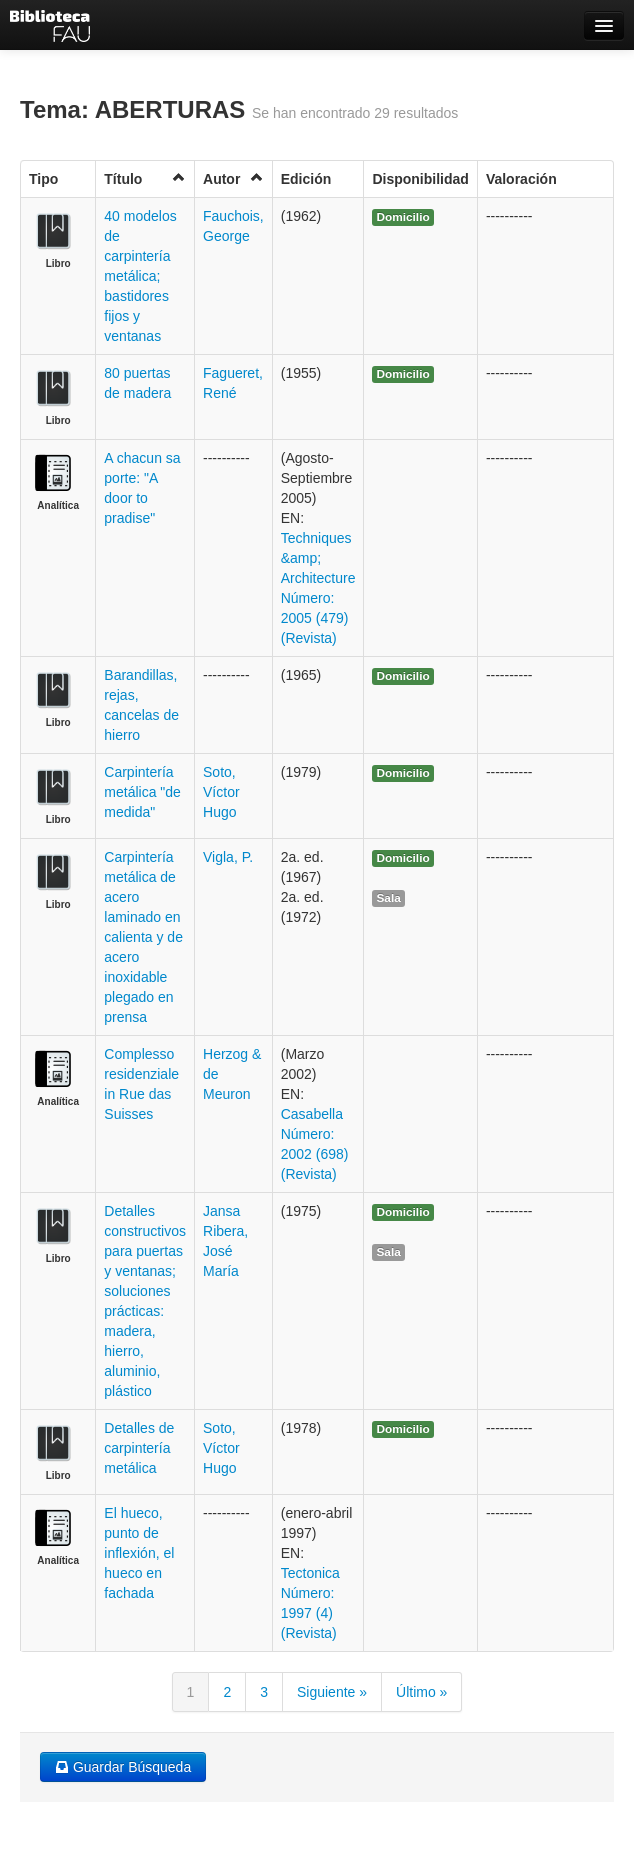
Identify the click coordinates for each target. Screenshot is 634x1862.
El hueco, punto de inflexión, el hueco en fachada (139, 1553)
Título (145, 178)
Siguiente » (332, 1692)
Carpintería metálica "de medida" (142, 792)
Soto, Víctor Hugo (221, 792)
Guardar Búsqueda (123, 1767)
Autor (233, 178)
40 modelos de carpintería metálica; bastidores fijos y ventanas (140, 276)
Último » (421, 1692)
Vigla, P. (228, 857)
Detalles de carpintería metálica (139, 1448)
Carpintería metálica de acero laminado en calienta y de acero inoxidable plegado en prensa (143, 937)
